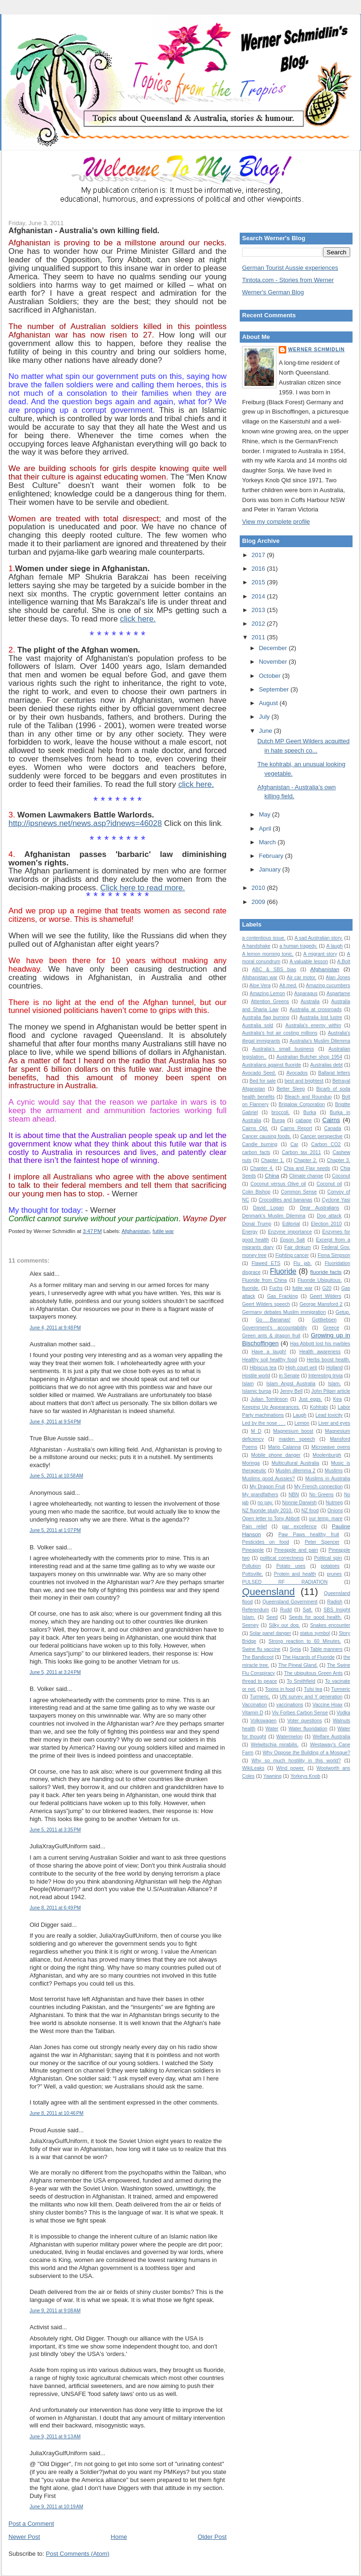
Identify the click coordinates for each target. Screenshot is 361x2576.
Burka (309, 1112)
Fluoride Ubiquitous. (320, 1280)
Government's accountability (274, 1327)
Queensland (268, 1591)
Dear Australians (319, 1207)
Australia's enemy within (313, 1025)
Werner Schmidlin (316, 349)
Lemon (301, 1423)
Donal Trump (256, 1223)
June (266, 730)
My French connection (318, 1486)
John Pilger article (330, 1391)
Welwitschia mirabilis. (274, 1744)
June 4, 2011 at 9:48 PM (55, 1327)
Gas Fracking (282, 1296)
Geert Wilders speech (266, 1304)
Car (294, 1144)
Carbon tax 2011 (301, 1152)
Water (272, 1728)
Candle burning (259, 1144)
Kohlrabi (319, 1407)
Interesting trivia (325, 1375)
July (265, 716)
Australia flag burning (266, 1017)
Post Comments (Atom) (78, 2553)
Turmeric (340, 1689)
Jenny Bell (291, 1391)
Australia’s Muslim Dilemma (320, 1041)
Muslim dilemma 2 (295, 1470)
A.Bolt (343, 961)
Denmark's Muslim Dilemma (274, 1215)
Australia (309, 1001)
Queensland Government (289, 1601)
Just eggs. (310, 1399)
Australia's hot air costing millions (279, 1033)
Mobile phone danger (275, 1455)
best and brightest (303, 1081)
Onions (335, 1510)
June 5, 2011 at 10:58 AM (56, 1475)
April (266, 828)
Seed (271, 1617)
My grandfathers (260, 1494)
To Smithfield (301, 1681)
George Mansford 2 (320, 1304)
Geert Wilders (325, 1296)
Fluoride (283, 1271)
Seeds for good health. (315, 1617)
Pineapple (253, 1550)
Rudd (286, 1609)
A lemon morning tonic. (267, 954)
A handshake (256, 946)
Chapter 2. (305, 1160)
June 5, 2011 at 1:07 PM (55, 1530)
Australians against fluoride (271, 1065)
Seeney (250, 1625)
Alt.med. (288, 985)
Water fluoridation (308, 1728)
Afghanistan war (259, 977)
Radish (334, 1601)
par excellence (299, 1526)
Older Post (212, 2536)
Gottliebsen (324, 1319)
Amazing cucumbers (328, 985)
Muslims (334, 1470)
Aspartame (338, 993)
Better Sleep (290, 1089)
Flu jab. (302, 1263)
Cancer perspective (321, 1136)
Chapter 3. (338, 1160)
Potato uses (291, 1566)
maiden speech (297, 1439)
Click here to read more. (142, 887)
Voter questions (304, 1720)
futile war (163, 1231)
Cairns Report (296, 1128)
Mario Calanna (284, 1447)
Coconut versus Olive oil (278, 1183)
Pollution (251, 1566)
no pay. (266, 1502)
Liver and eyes (334, 1423)
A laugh (334, 946)
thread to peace (259, 1681)
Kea (337, 1399)
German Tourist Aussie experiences (290, 267)
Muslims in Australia (328, 1478)
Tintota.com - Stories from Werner (288, 279)
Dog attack (329, 1215)
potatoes (330, 1566)
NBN (294, 1494)
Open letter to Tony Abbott (270, 1518)
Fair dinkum (297, 1247)
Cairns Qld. (255, 1128)
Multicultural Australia (295, 1463)
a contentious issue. (263, 938)
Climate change (306, 1175)
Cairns (331, 1119)
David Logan (268, 1207)
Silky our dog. (284, 1625)
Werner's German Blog (273, 292)
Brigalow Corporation (302, 1104)
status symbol (315, 1633)
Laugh (299, 1415)
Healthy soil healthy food (269, 1359)
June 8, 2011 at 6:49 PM (55, 1907)
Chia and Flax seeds (306, 1168)
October (271, 675)
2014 (259, 596)
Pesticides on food (265, 1542)
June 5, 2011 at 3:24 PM (55, 1672)
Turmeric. (260, 1696)
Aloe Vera (260, 985)
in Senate (289, 1375)
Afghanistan (136, 1231)
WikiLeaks (253, 1768)
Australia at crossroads (316, 1009)
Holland (334, 1367)
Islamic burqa (256, 1391)
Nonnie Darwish (299, 1502)
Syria (295, 1649)
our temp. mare (326, 1518)
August (269, 703)
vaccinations (289, 1704)
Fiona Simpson (334, 1255)
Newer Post (24, 2536)
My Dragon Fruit (267, 1486)
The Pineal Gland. (298, 1665)
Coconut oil (329, 1183)
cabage (304, 1120)
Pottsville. (252, 1574)
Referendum (255, 1609)
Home (119, 2536)
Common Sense (299, 1191)
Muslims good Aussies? (268, 1478)
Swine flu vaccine (261, 1649)
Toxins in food (280, 1689)
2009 (259, 901)
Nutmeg (334, 1502)
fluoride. (250, 1288)
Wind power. (290, 1768)
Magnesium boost (293, 1431)
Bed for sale (263, 1081)
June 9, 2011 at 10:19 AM (56, 2506)
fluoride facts (326, 1272)
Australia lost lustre (320, 1017)
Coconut (341, 1175)
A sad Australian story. (318, 938)
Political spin (328, 1558)
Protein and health (295, 1574)
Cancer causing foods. (266, 1136)
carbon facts (256, 1152)
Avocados (296, 1073)
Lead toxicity (329, 1415)
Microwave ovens (331, 1447)
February (272, 855)
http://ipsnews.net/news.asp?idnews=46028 (85, 823)
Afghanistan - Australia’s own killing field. (83, 230)
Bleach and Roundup (308, 1097)
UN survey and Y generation (311, 1696)
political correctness (282, 1558)
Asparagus (306, 993)
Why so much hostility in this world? (296, 1760)
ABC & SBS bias (274, 969)
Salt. (308, 1609)
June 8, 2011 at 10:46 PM (57, 2113)
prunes (334, 1574)
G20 (327, 1288)
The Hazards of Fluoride (309, 1657)
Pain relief (254, 1526)
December (274, 648)
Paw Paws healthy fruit (308, 1534)
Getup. (343, 1312)
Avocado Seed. (259, 1073)
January (271, 869)
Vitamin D (252, 1712)
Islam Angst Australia (290, 1383)
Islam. (334, 1383)
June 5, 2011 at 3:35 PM (55, 1829)
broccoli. (281, 1112)
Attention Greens (270, 1001)
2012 (259, 623)
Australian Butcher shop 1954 (309, 1057)
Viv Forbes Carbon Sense (300, 1712)
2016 (259, 568)
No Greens (321, 1494)
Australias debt (326, 1065)
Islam (248, 1383)
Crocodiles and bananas (285, 1199)
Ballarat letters (334, 1073)
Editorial (291, 1223)
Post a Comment (31, 2523)
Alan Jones (338, 977)
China (272, 1175)
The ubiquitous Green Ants (313, 1673)
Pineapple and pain (296, 1550)
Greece (331, 1327)
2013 (259, 609)
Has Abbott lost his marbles (320, 1343)
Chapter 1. (272, 1160)
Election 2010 (326, 1223)
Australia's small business (283, 1049)
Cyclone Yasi (336, 1199)
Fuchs (276, 1288)
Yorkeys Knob (305, 1776)
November (274, 661)
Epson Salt (292, 1239)
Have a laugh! (268, 1351)
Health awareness (320, 1351)
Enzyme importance (290, 1231)
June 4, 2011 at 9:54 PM (55, 1421)
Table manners (326, 1649)
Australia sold (257, 1025)
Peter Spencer (322, 1542)
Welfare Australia (331, 1736)
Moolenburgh (327, 1455)
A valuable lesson (309, 961)
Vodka (343, 1712)
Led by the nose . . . (263, 1423)
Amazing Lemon (267, 993)
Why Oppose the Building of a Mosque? (306, 1752)
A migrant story (320, 954)
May (265, 814)
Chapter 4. (262, 1168)
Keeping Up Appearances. (271, 1407)
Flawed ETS (265, 1263)
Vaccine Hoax (328, 1704)
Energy (250, 1231)
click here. (138, 618)
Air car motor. (301, 977)
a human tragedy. (298, 946)
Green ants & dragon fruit (271, 1335)
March (268, 842)
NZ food (310, 1510)
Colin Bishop (256, 1191)
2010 (259, 887)
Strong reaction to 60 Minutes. (304, 1641)
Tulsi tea (313, 1689)
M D (256, 1431)
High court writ (301, 1367)
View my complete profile (276, 521)
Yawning (272, 1776)
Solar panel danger (270, 1633)
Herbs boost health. (328, 1359)
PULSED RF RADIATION (285, 1582)
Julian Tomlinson (269, 1399)
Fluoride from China (264, 1280)
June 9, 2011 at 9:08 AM (55, 2310)
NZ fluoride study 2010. (267, 1510)
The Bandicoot (258, 1657)
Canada (332, 1128)
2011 (259, 637)
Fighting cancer (292, 1255)
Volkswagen (263, 1720)
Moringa (251, 1463)
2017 (259, 554)
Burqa (278, 1120)
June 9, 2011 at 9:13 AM (55, 2436)
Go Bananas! (273, 1319)
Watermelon (289, 1736)
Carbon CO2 (326, 1144)
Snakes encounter (330, 1625)
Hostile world (256, 1375)
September (274, 689)
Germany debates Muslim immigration (284, 1312)
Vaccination (254, 1704)
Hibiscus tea (263, 1367)
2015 (259, 582)
